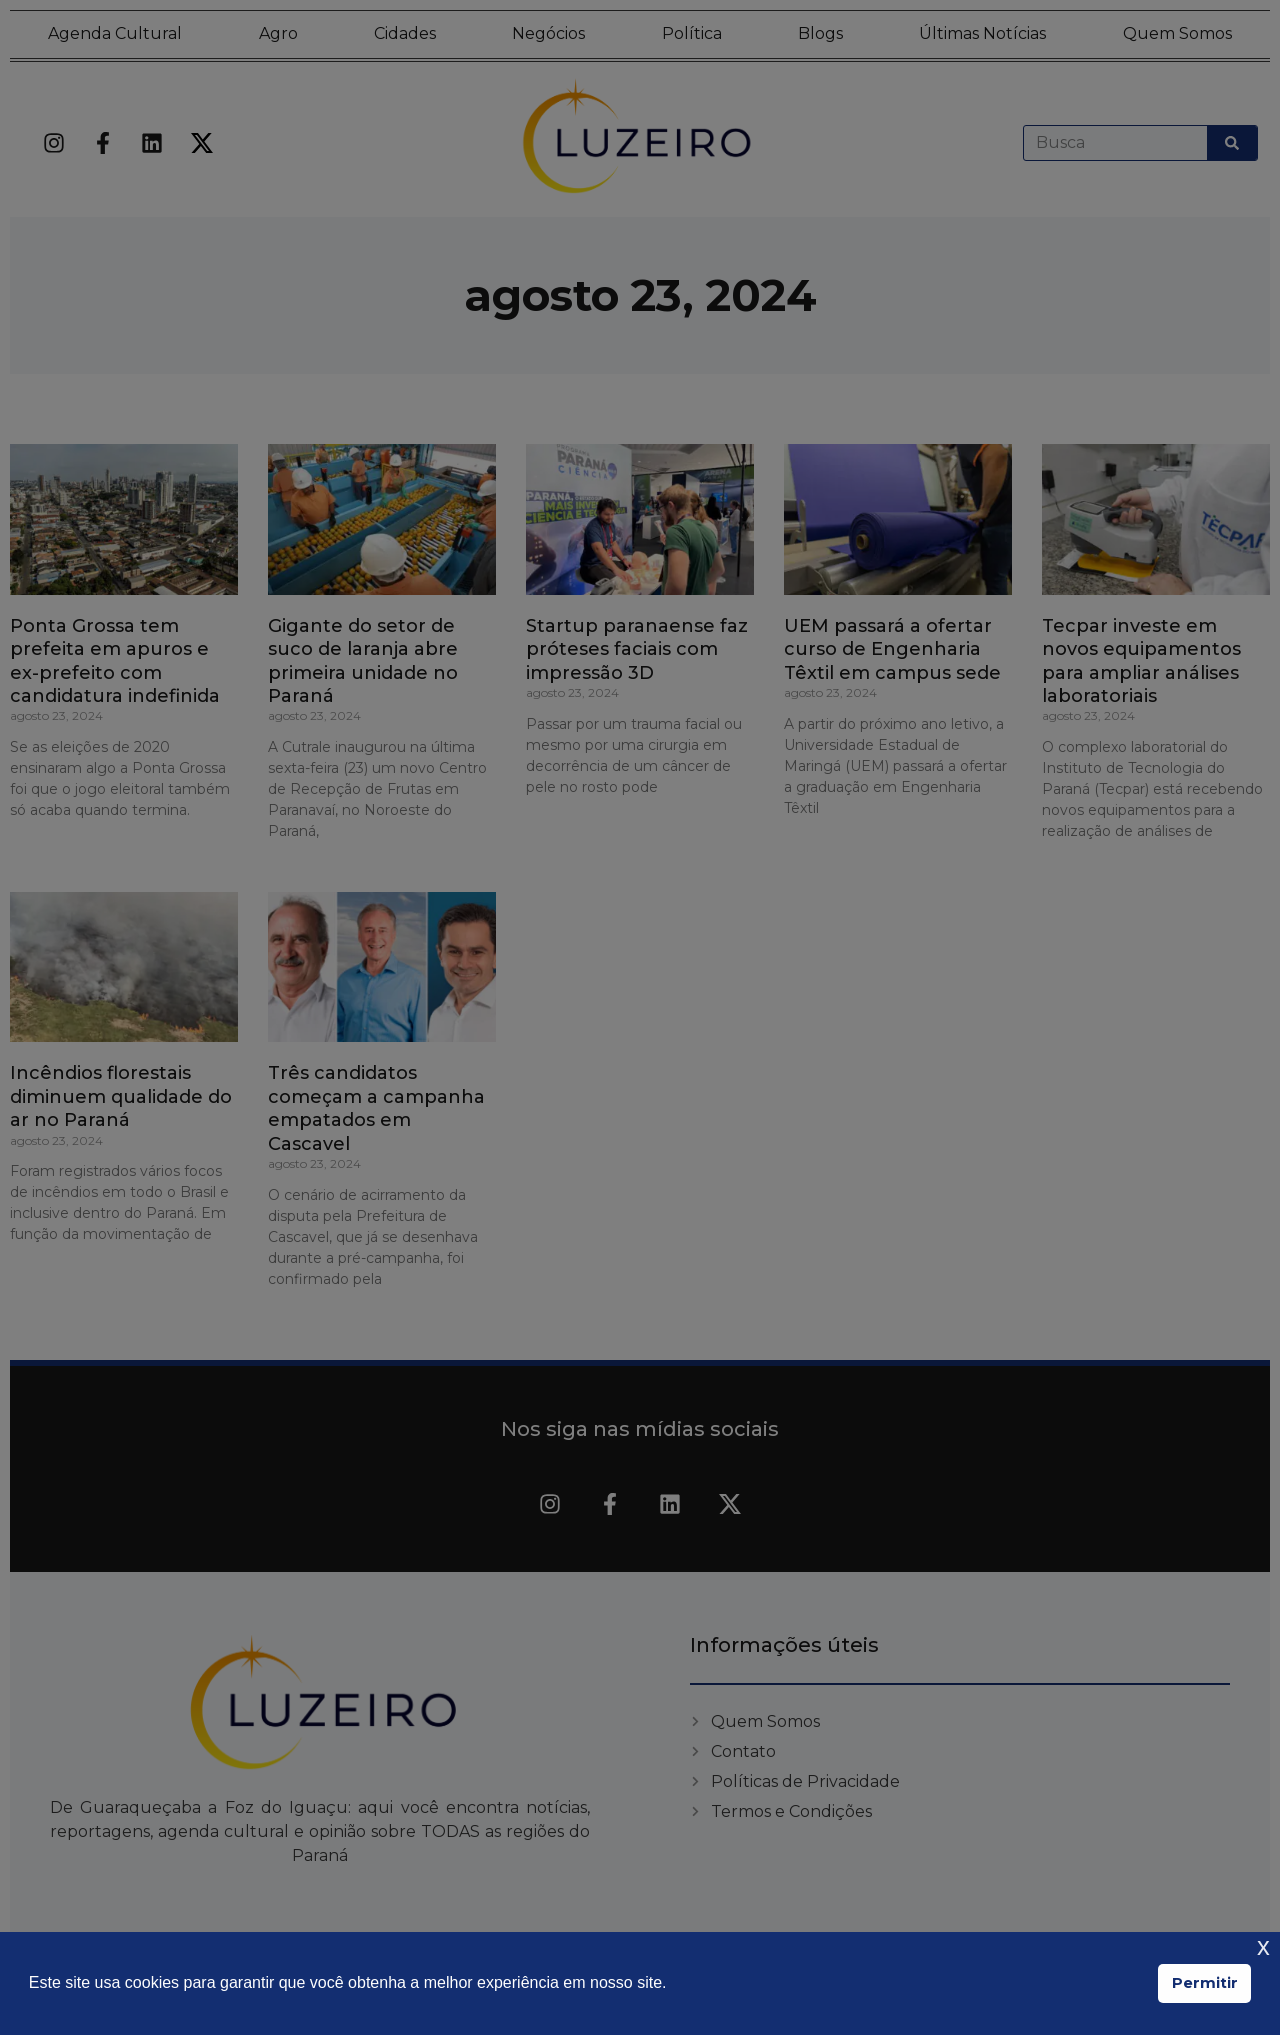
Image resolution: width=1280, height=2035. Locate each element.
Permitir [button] (1205, 1983)
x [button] (1263, 1946)
